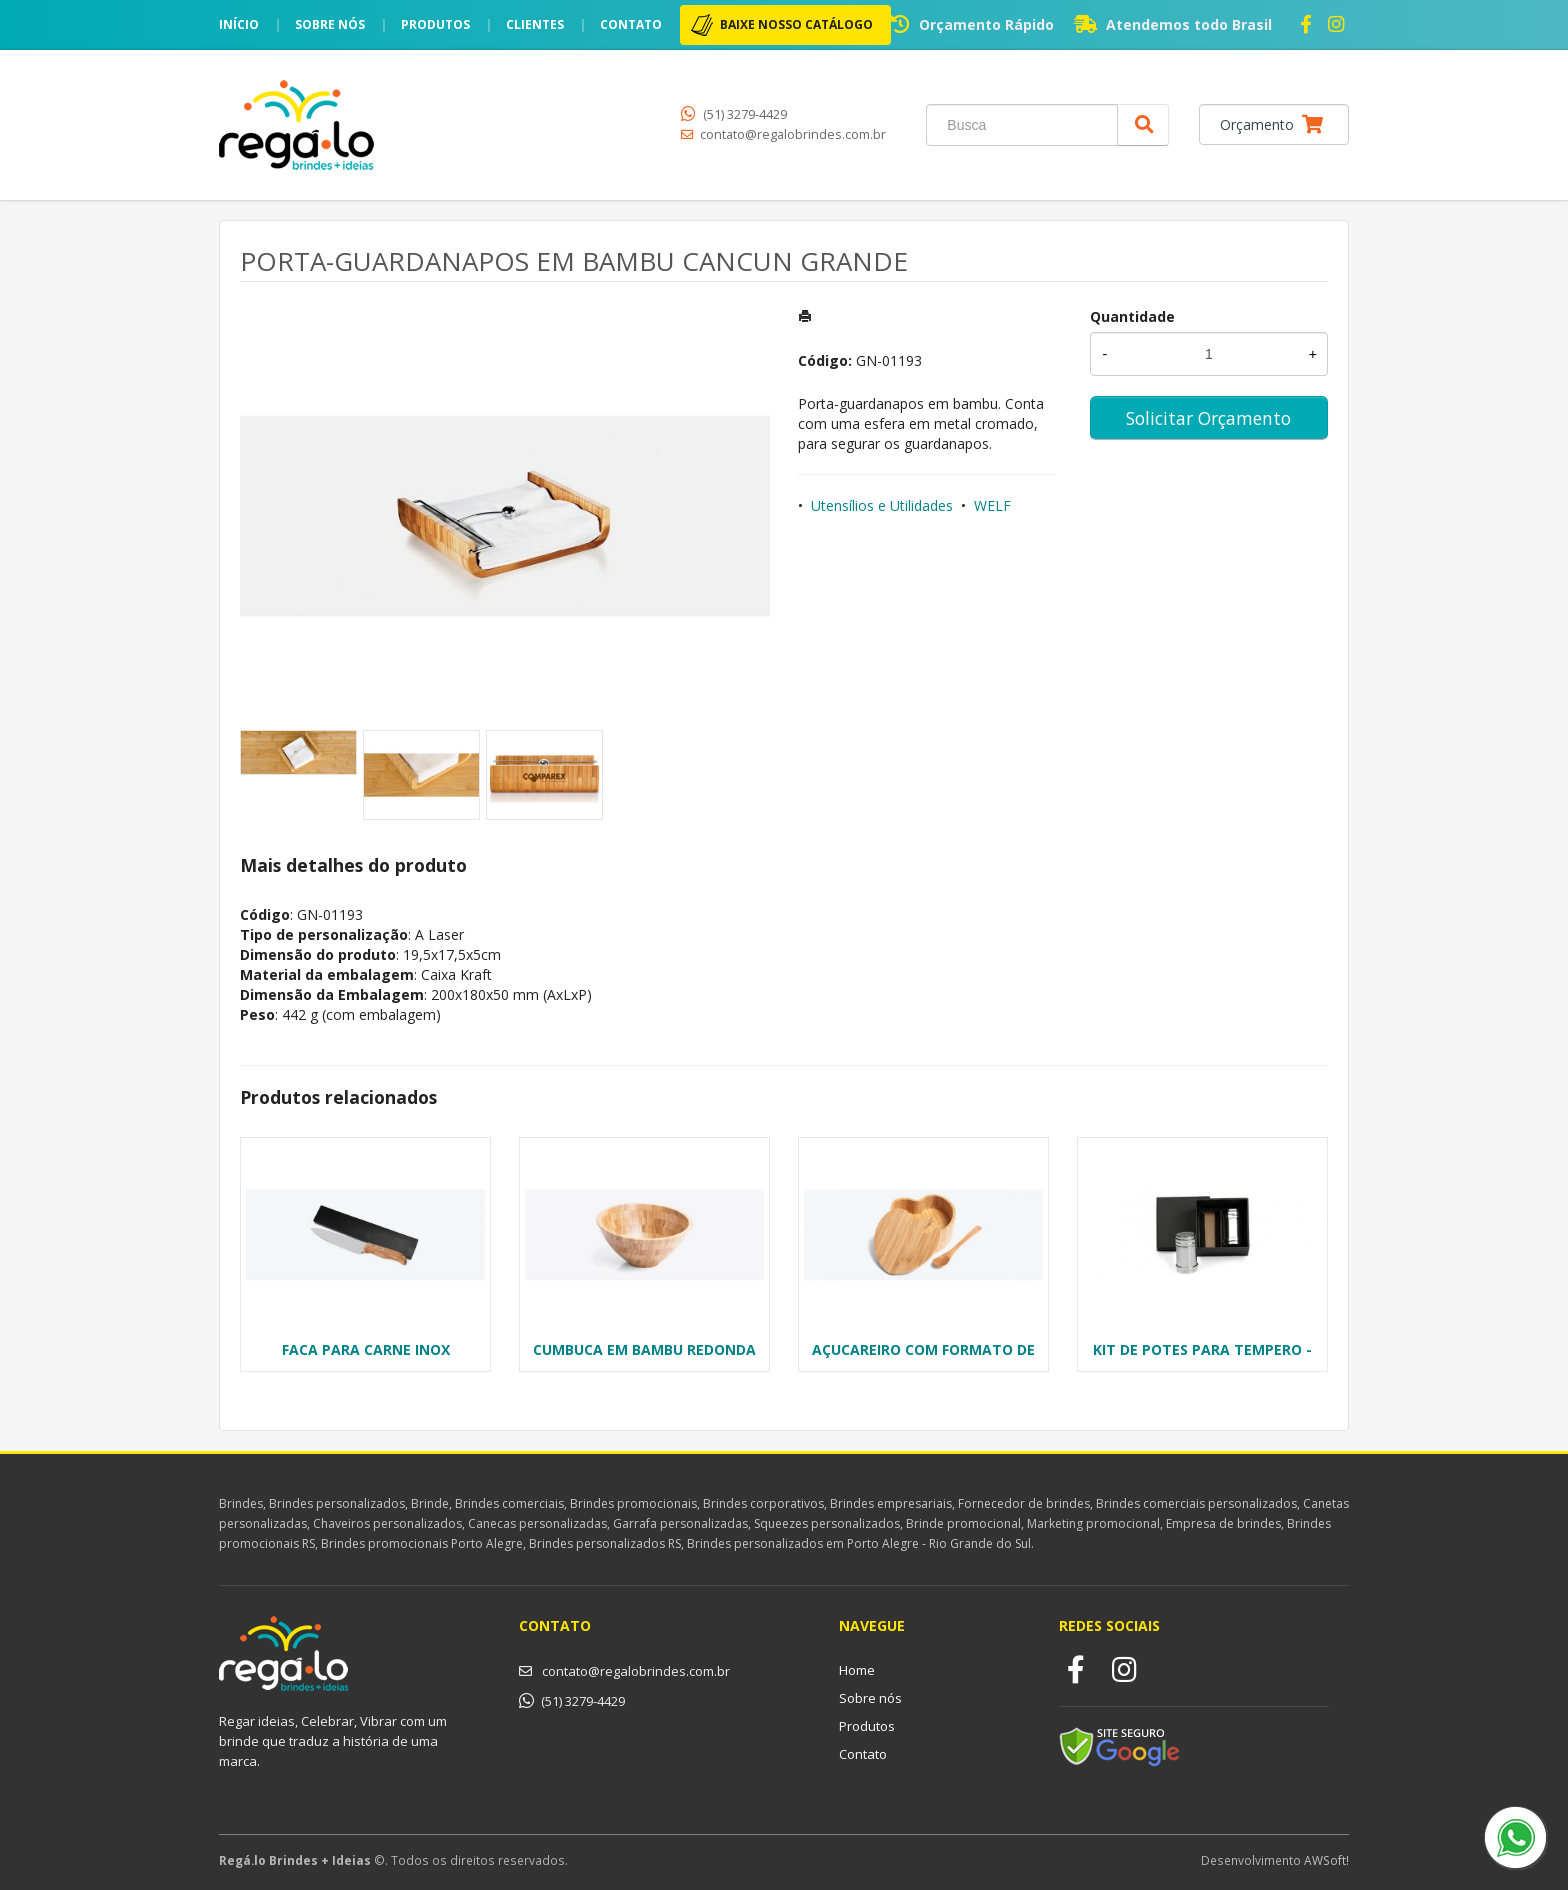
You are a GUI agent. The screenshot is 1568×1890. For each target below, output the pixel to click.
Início (239, 24)
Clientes (535, 24)
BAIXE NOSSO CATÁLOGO (796, 24)
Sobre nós (330, 24)
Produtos (435, 24)
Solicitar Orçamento (1208, 418)
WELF (992, 505)
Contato (631, 24)
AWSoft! (1326, 1860)
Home (857, 1670)
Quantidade (1132, 316)
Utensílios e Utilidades (882, 505)
